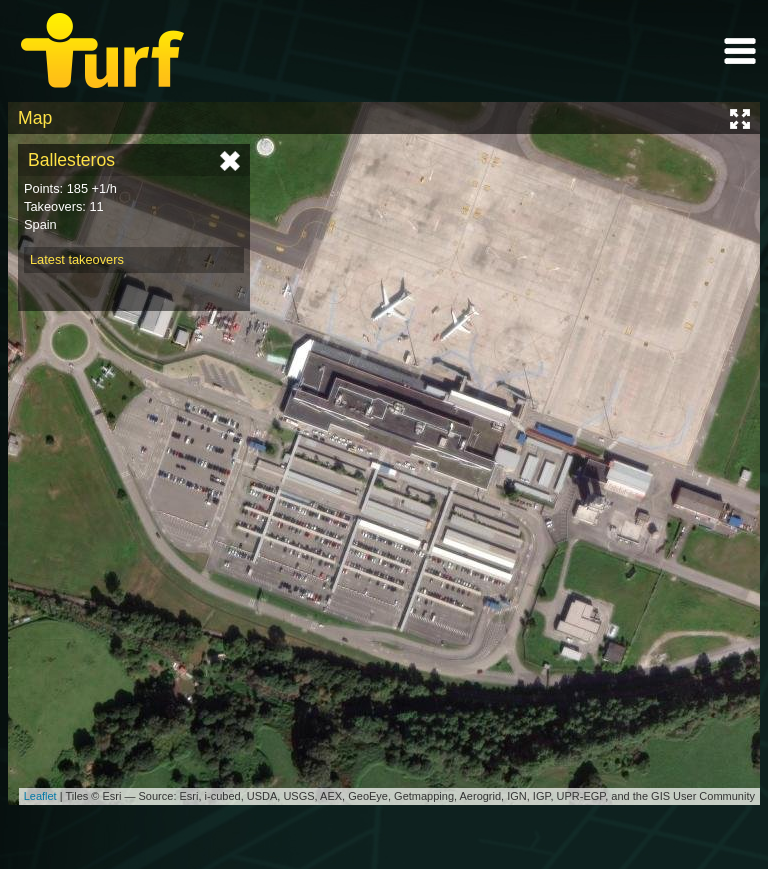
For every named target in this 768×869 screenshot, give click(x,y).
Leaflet (40, 796)
